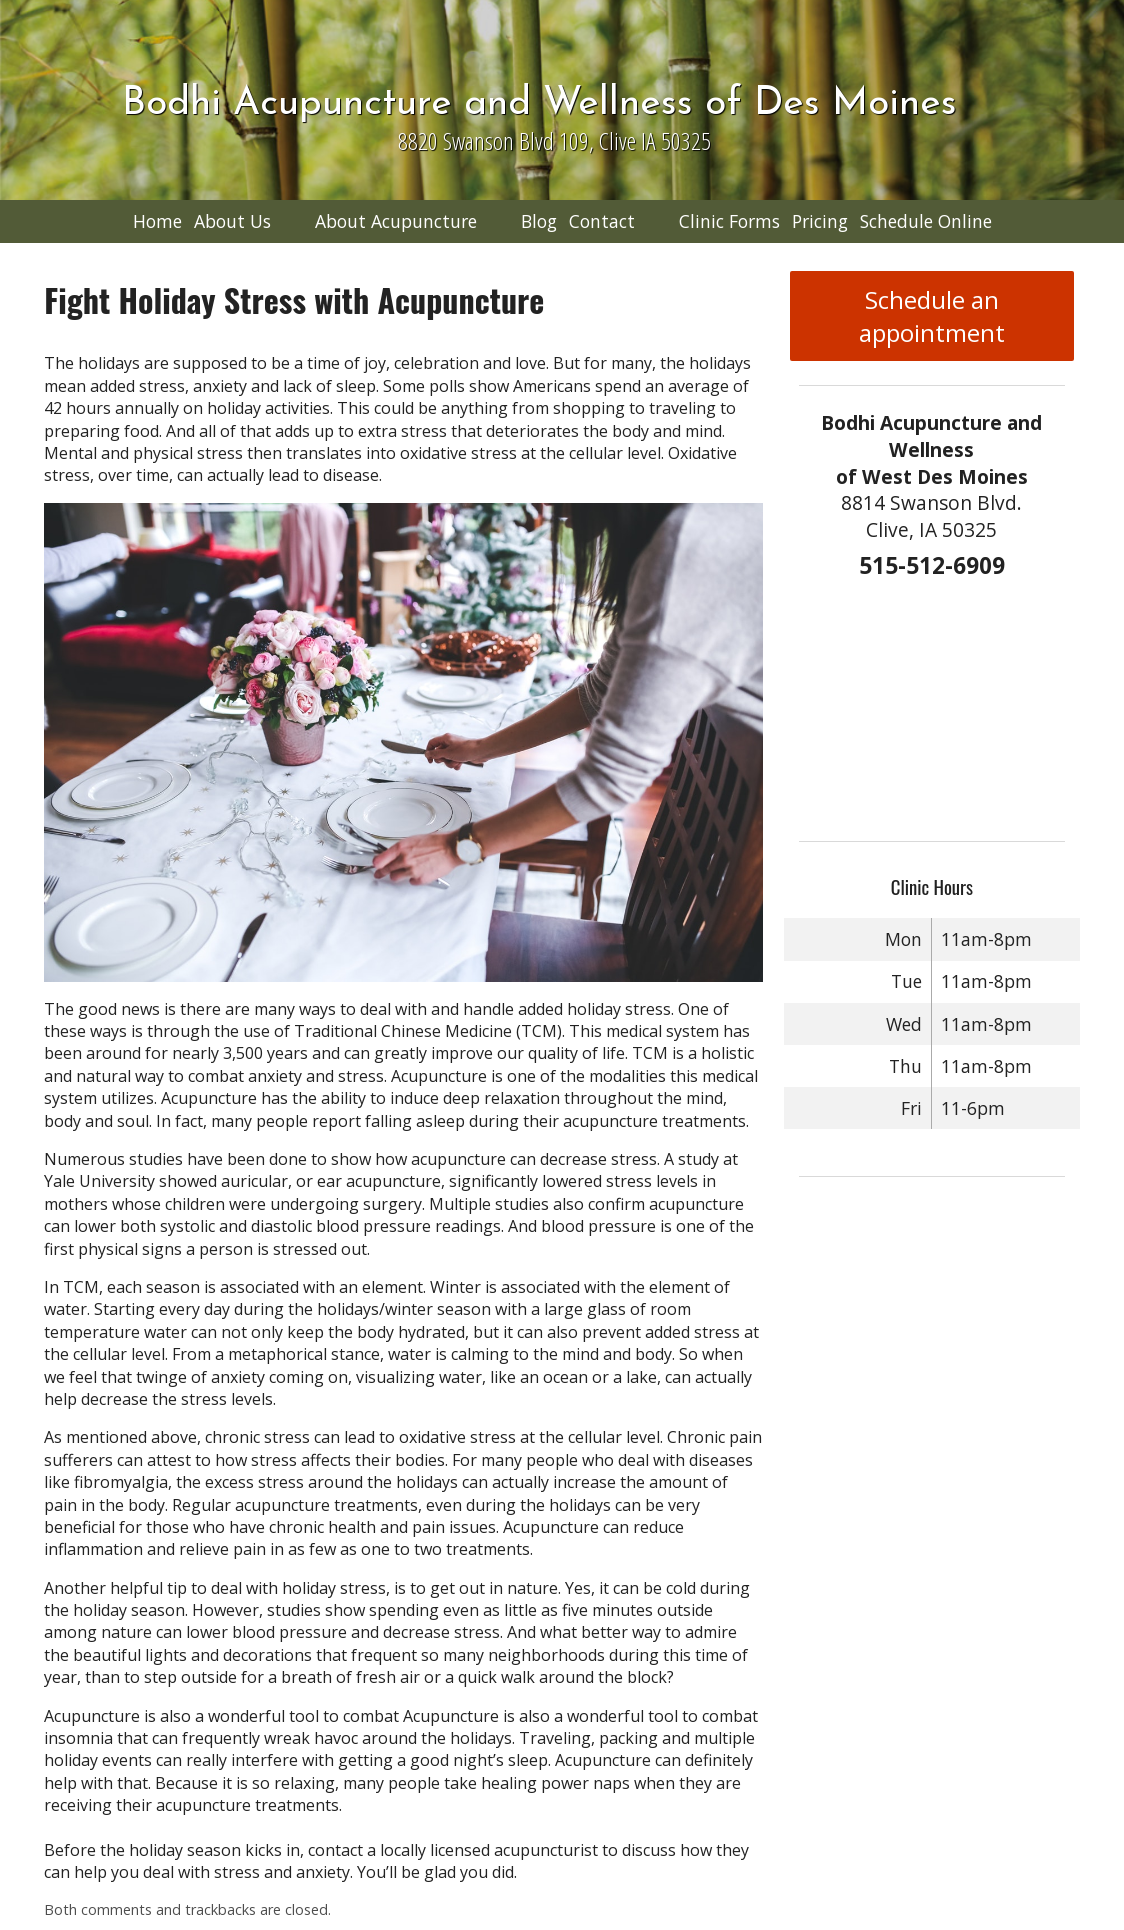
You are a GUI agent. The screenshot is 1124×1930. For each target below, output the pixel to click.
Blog (539, 221)
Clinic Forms (729, 221)
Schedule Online (926, 221)
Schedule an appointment (932, 316)
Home (157, 221)
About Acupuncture (396, 221)
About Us (232, 221)
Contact (602, 221)
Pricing (820, 221)
